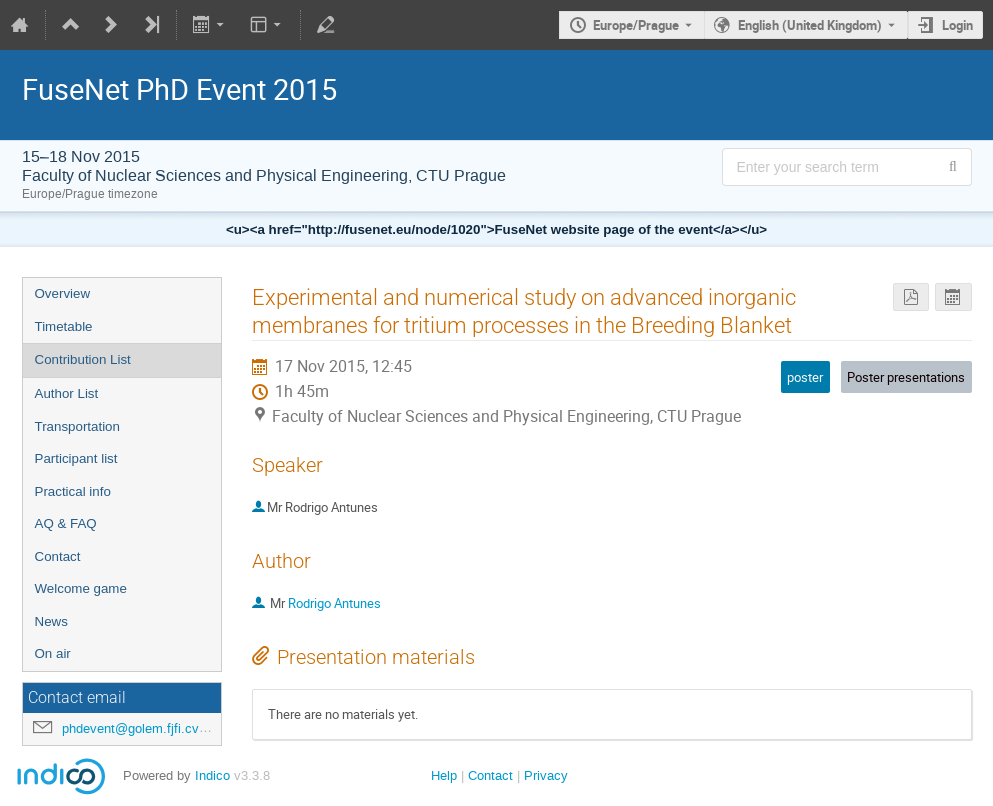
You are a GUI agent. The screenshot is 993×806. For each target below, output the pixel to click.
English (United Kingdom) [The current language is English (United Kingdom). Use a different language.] (810, 25)
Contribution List (83, 359)
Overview (63, 293)
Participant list (76, 458)
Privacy (546, 775)
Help (444, 775)
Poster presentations (906, 377)
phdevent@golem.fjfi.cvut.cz (145, 728)
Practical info (73, 491)
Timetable (64, 326)
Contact (58, 556)
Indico (212, 775)
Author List (67, 393)
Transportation (77, 426)
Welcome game (81, 588)
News (51, 621)
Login (957, 25)
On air (53, 653)
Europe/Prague (636, 25)
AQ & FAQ (66, 523)
